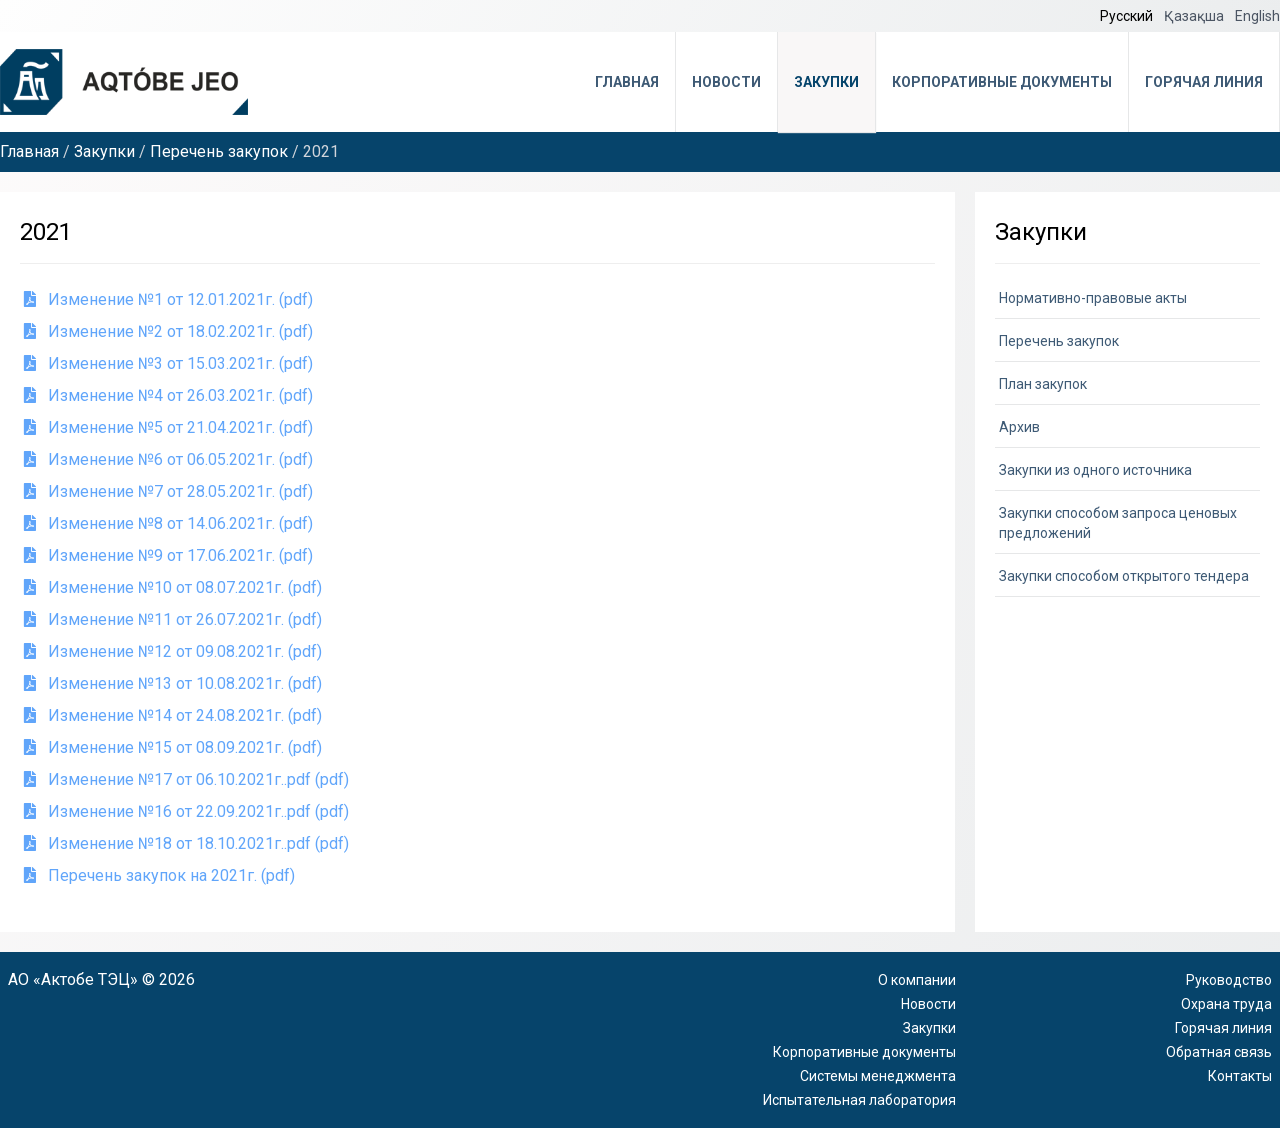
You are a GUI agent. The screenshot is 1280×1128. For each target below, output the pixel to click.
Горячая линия (1204, 82)
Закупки (826, 82)
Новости (726, 82)
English (1257, 16)
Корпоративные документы (1002, 82)
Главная (627, 82)
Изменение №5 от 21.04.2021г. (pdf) (168, 427)
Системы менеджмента (878, 1076)
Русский (1128, 16)
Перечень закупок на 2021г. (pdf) (159, 875)
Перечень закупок (219, 151)
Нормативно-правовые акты (1093, 298)
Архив (1019, 427)
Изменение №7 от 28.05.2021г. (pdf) (168, 491)
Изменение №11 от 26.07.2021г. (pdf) (173, 619)
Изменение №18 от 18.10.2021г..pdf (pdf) (186, 843)
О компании (917, 980)
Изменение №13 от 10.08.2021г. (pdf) (173, 683)
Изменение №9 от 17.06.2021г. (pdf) (168, 555)
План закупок (1043, 384)
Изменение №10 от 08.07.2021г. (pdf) (173, 587)
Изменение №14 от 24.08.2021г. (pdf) (173, 715)
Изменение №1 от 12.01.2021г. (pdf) (168, 299)
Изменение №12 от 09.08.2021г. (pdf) (173, 651)
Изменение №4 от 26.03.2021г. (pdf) (168, 395)
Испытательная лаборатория (859, 1100)
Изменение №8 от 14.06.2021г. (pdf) (168, 523)
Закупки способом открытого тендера (1124, 576)
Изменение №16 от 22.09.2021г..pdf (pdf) (186, 811)
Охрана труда (1226, 1004)
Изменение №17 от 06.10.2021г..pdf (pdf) (186, 779)
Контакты (1240, 1076)
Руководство (1229, 980)
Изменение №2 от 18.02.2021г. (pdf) (168, 331)
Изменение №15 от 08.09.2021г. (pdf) (173, 747)
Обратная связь (1219, 1052)
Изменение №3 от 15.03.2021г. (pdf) (168, 363)
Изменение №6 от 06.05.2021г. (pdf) (168, 459)
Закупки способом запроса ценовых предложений (1118, 523)
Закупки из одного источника (1095, 470)
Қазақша (1195, 16)
